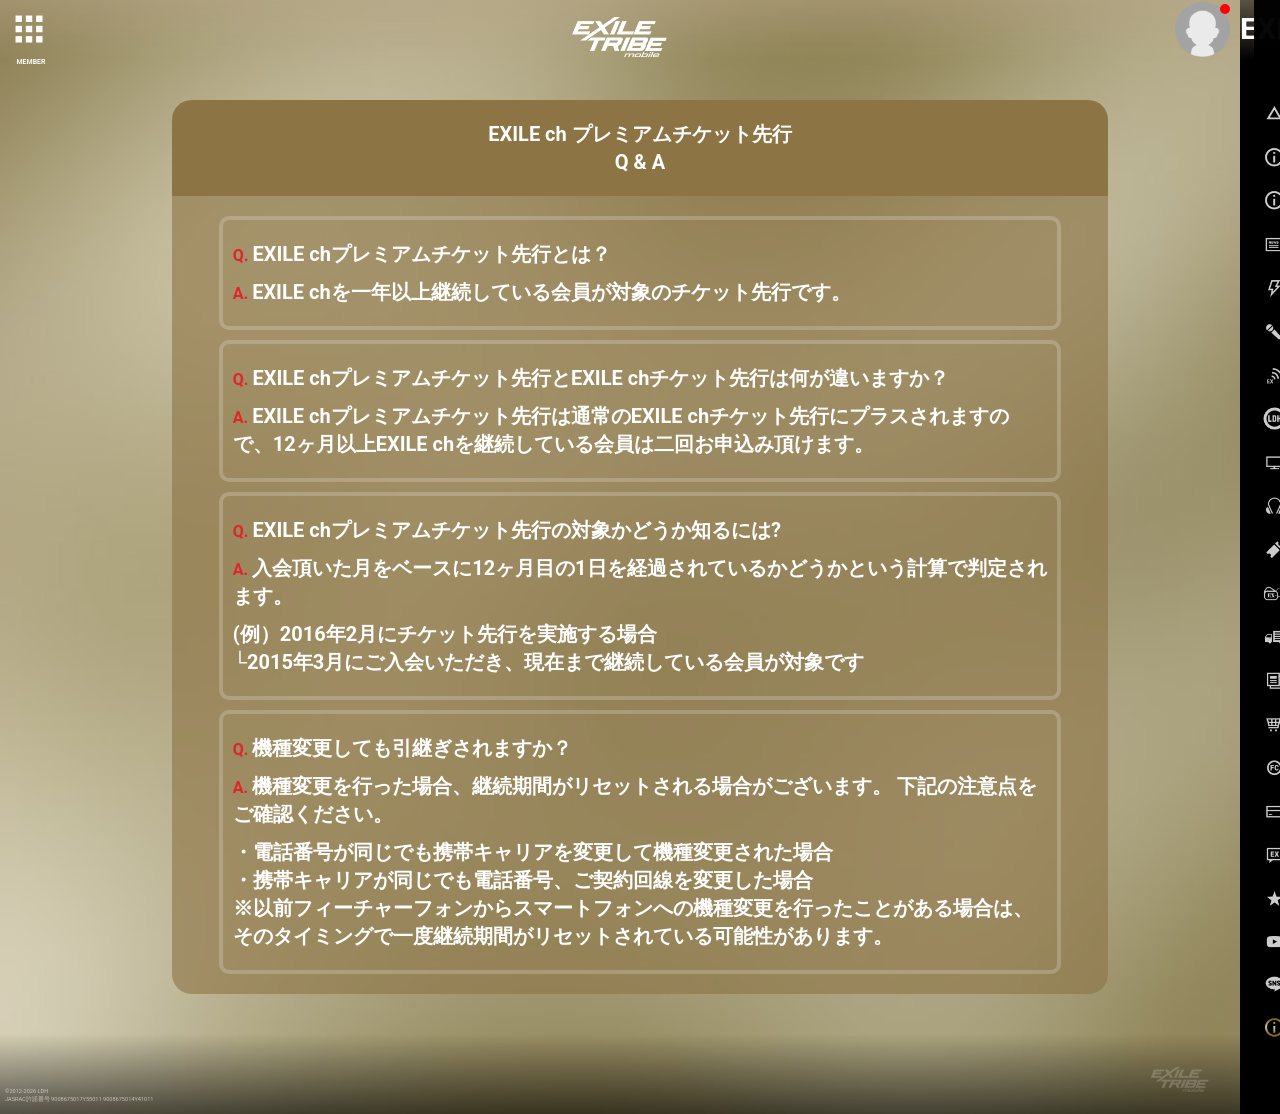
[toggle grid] (31, 31)
